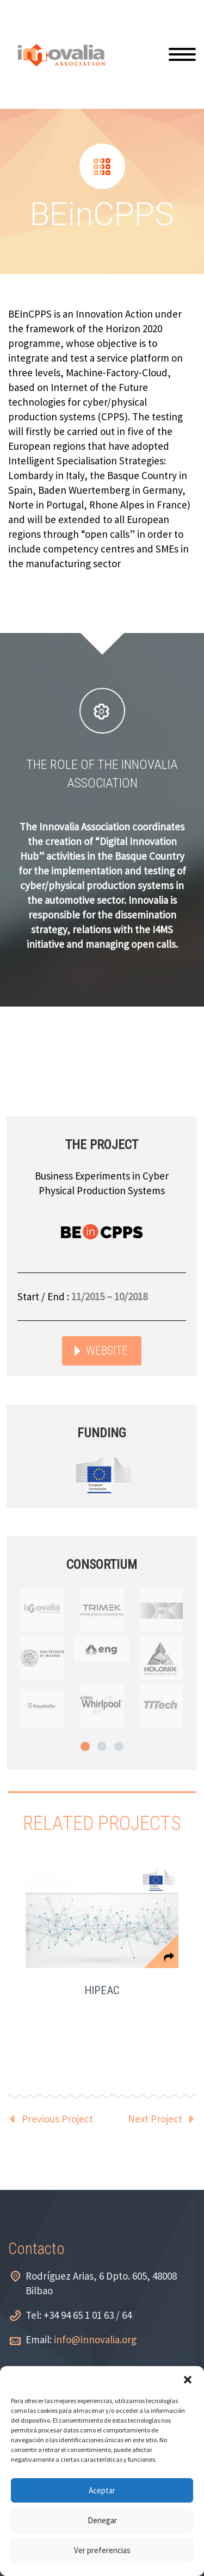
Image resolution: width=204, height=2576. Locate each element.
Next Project (155, 2118)
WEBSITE (107, 1350)
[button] (187, 2379)
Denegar (102, 2520)
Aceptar (102, 2490)
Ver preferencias (102, 2550)
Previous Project (57, 2118)
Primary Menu (182, 54)
